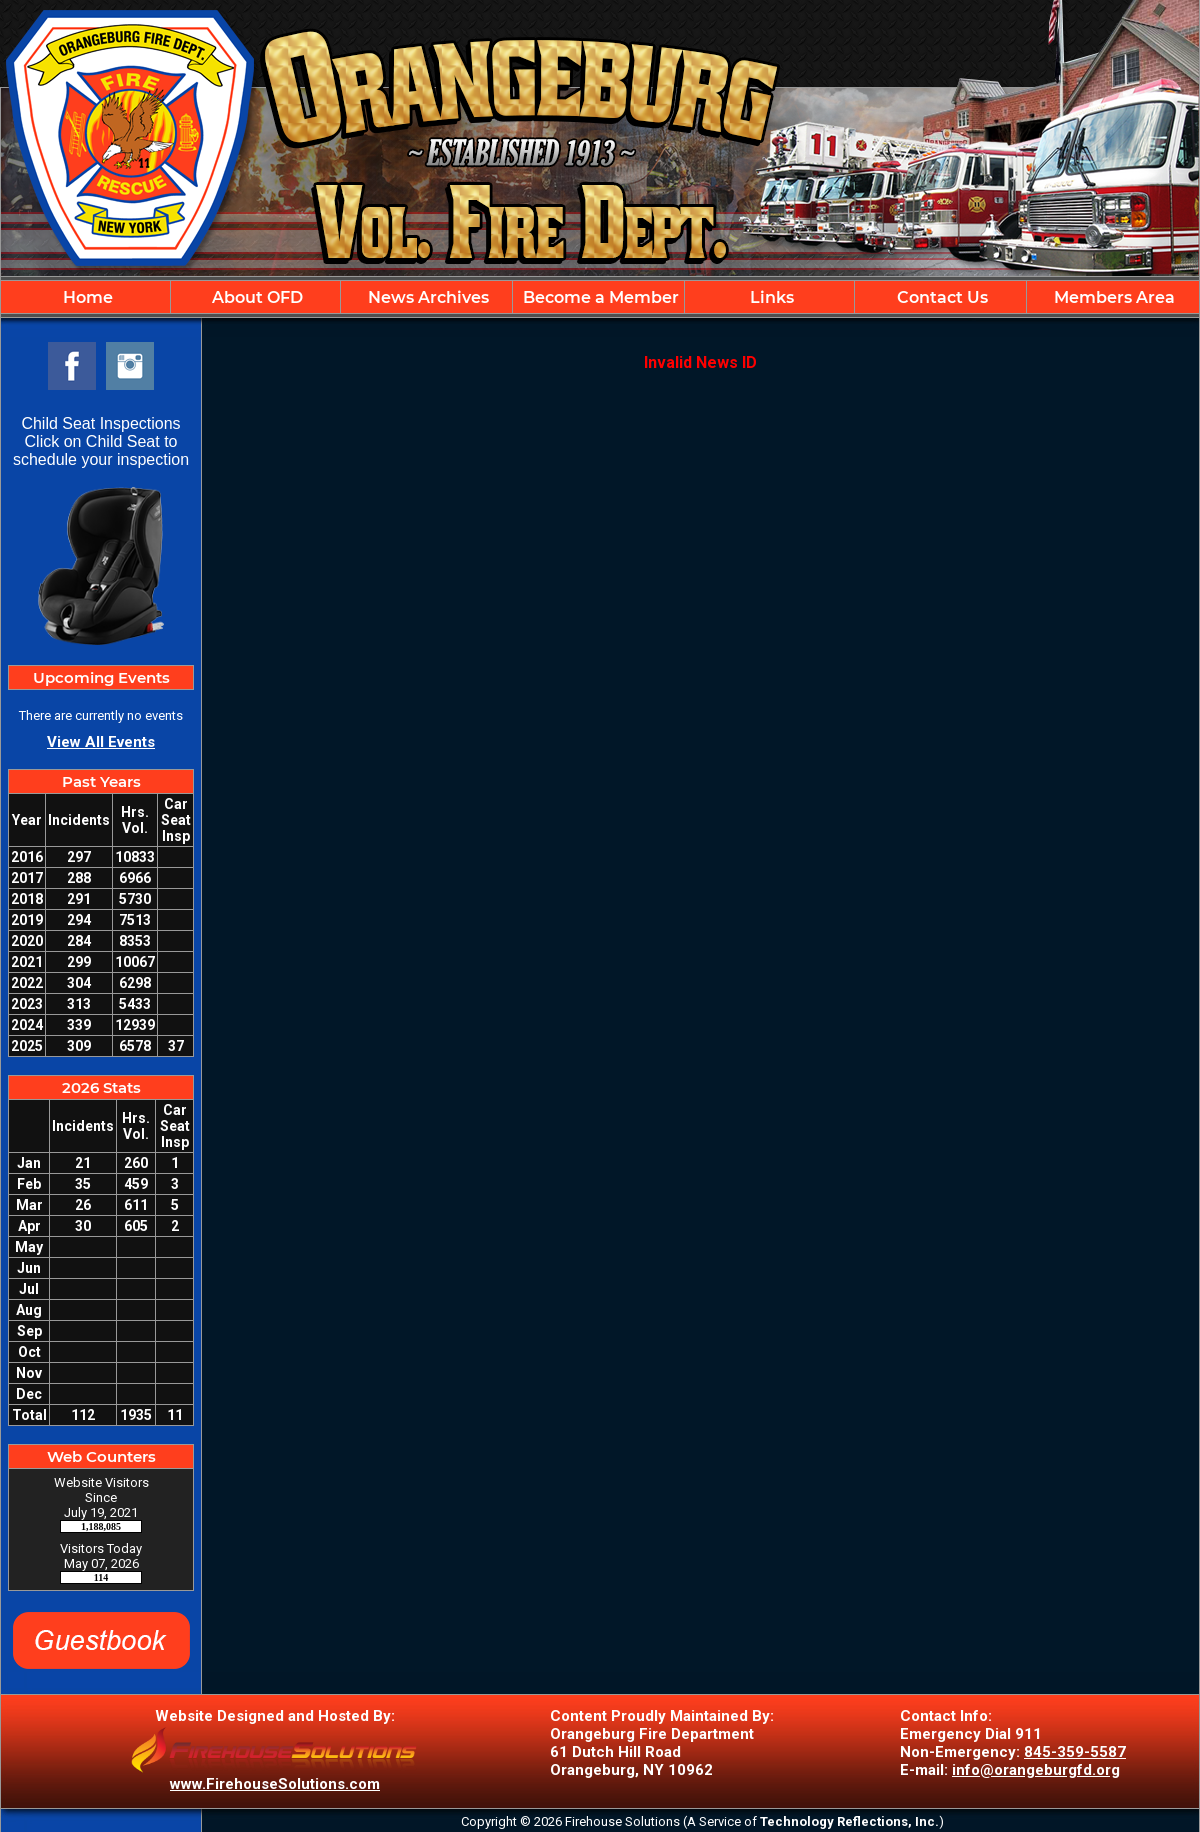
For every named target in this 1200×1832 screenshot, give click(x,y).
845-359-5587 (1075, 1752)
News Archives (426, 297)
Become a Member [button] (599, 297)
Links (770, 297)
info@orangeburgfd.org (1036, 1770)
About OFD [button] (255, 297)
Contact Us (940, 297)
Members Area (1112, 297)
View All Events (101, 742)
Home (86, 297)
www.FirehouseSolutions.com (275, 1784)
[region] (600, 297)
